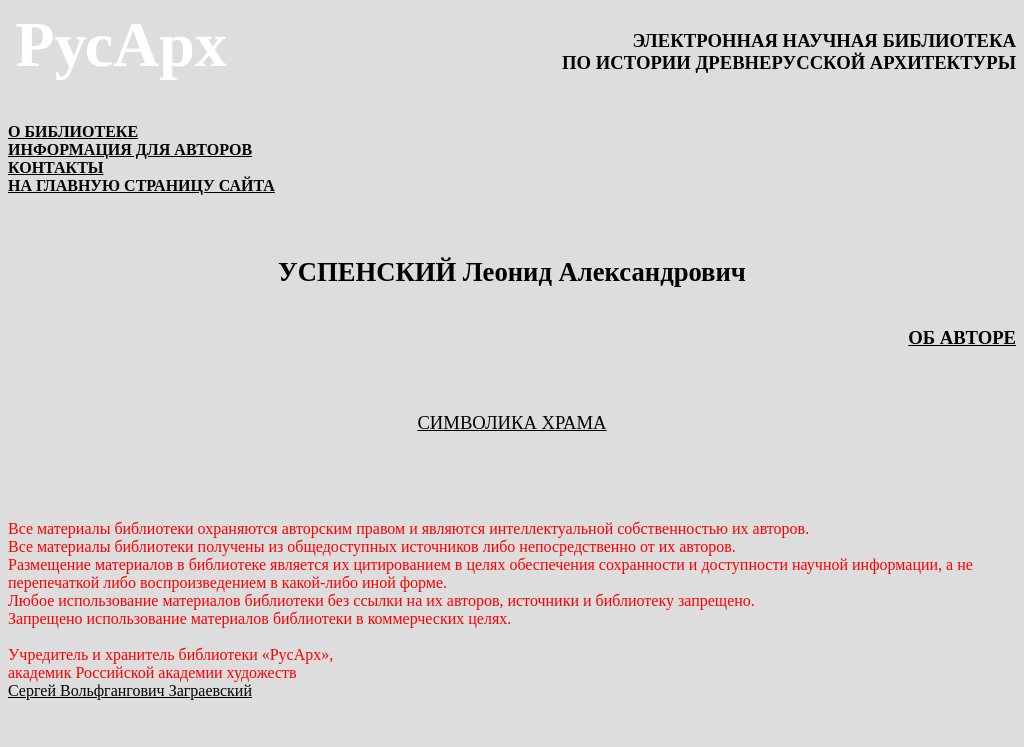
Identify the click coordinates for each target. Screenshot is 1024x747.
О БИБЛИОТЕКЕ (73, 131)
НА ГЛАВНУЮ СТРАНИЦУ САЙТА (141, 185)
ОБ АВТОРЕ (962, 337)
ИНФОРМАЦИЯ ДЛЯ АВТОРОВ (130, 149)
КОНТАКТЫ (56, 167)
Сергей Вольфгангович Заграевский (130, 690)
